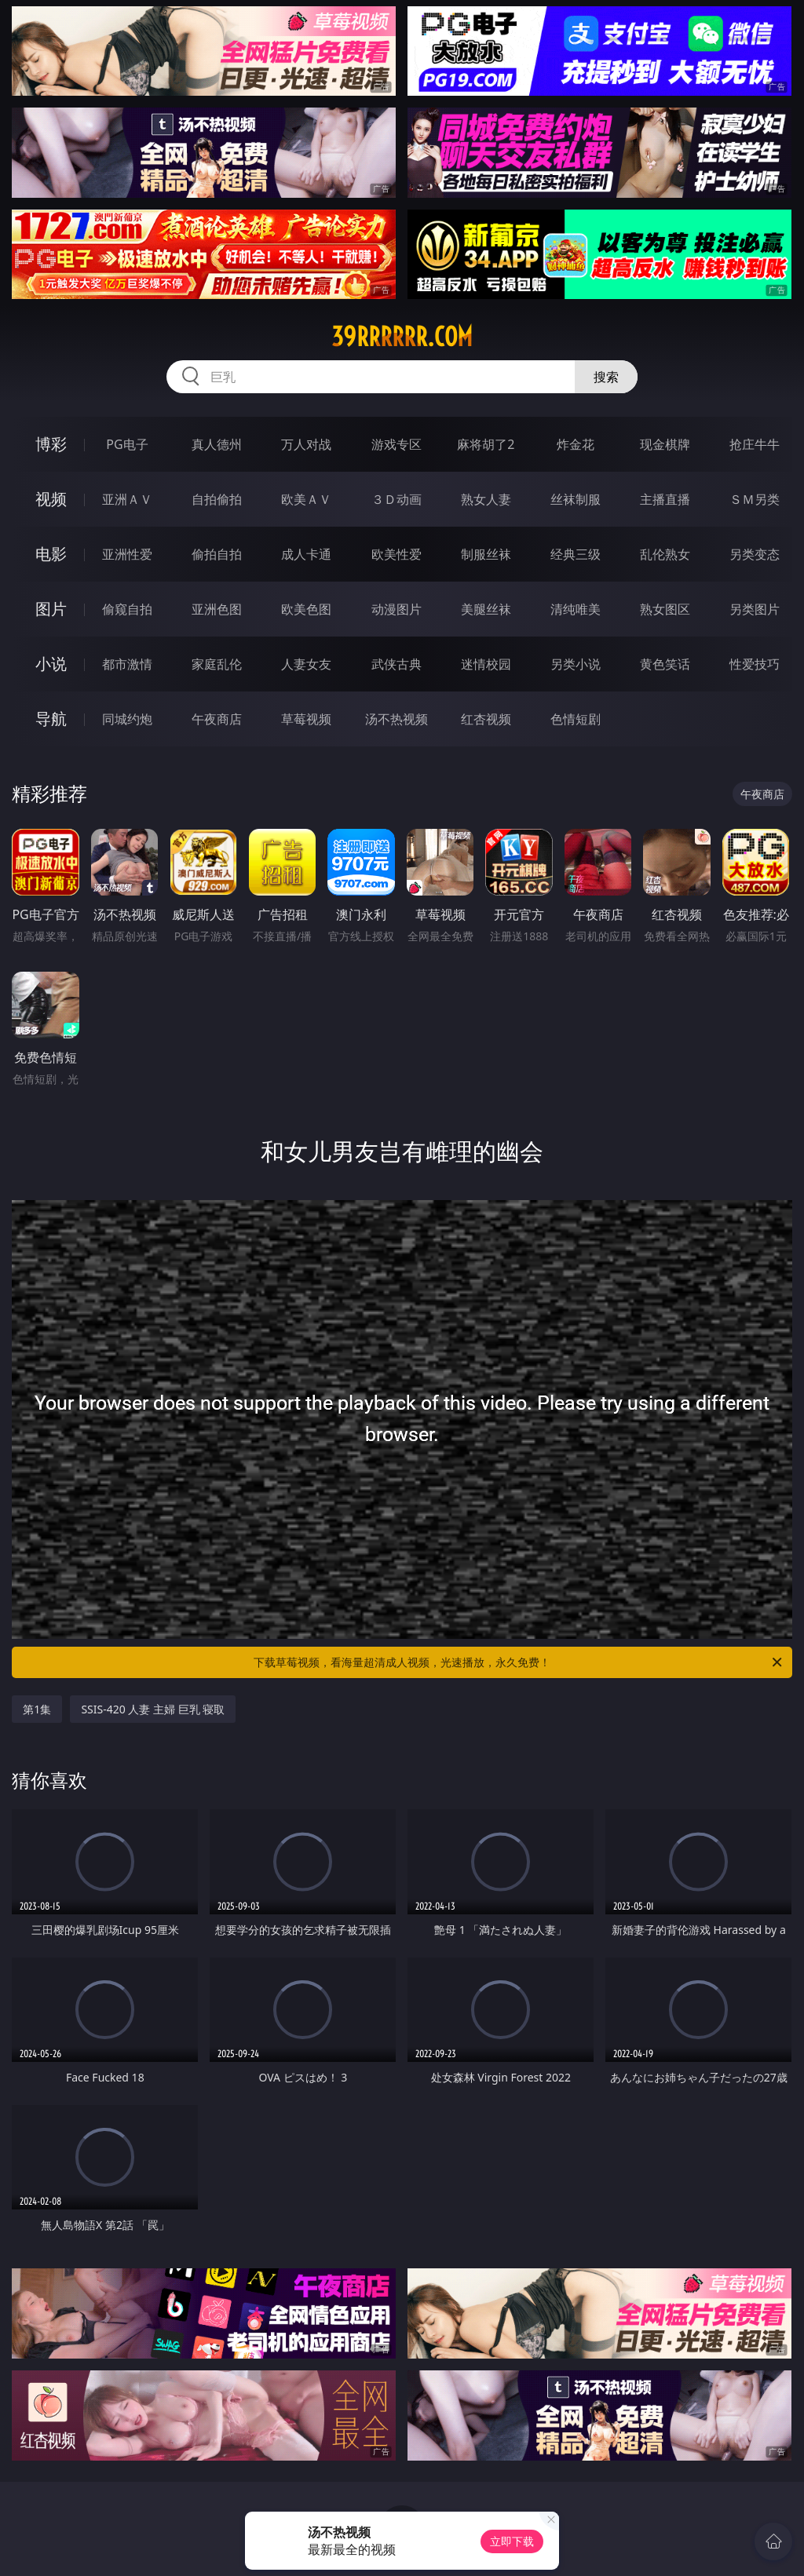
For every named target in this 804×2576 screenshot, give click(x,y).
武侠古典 (396, 664)
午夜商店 (217, 719)
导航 (51, 718)
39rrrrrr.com (402, 336)
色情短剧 (575, 719)
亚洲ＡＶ (127, 499)
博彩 (51, 443)
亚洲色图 (217, 609)
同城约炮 (127, 719)
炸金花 (575, 444)
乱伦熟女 (665, 554)
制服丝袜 (486, 554)
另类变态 (754, 554)
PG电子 (127, 444)
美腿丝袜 (486, 609)
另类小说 (575, 664)
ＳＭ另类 (754, 499)
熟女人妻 (486, 499)
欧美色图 (306, 609)
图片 (51, 608)
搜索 (606, 376)
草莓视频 (306, 719)
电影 (51, 553)
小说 (51, 663)
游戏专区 (396, 444)
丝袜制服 (575, 499)
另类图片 (754, 609)
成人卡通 (306, 554)
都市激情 (127, 664)
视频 (51, 498)
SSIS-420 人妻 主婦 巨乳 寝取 (153, 1709)
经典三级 (575, 554)
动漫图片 (396, 609)
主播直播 (665, 499)
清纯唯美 (575, 609)
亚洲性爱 (127, 554)
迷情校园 (486, 664)
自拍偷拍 (217, 499)
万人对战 (306, 444)
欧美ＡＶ (306, 499)
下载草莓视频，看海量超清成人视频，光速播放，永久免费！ (519, 1662)
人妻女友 (306, 664)
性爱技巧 (754, 664)
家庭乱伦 (217, 664)
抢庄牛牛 (754, 444)
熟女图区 (665, 609)
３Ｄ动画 (396, 499)
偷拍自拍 (217, 554)
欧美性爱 (396, 554)
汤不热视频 (396, 719)
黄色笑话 (665, 664)
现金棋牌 (665, 444)
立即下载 (512, 2541)
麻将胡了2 (485, 444)
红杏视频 (486, 719)
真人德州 (217, 444)
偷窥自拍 (127, 609)
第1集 (37, 1709)
